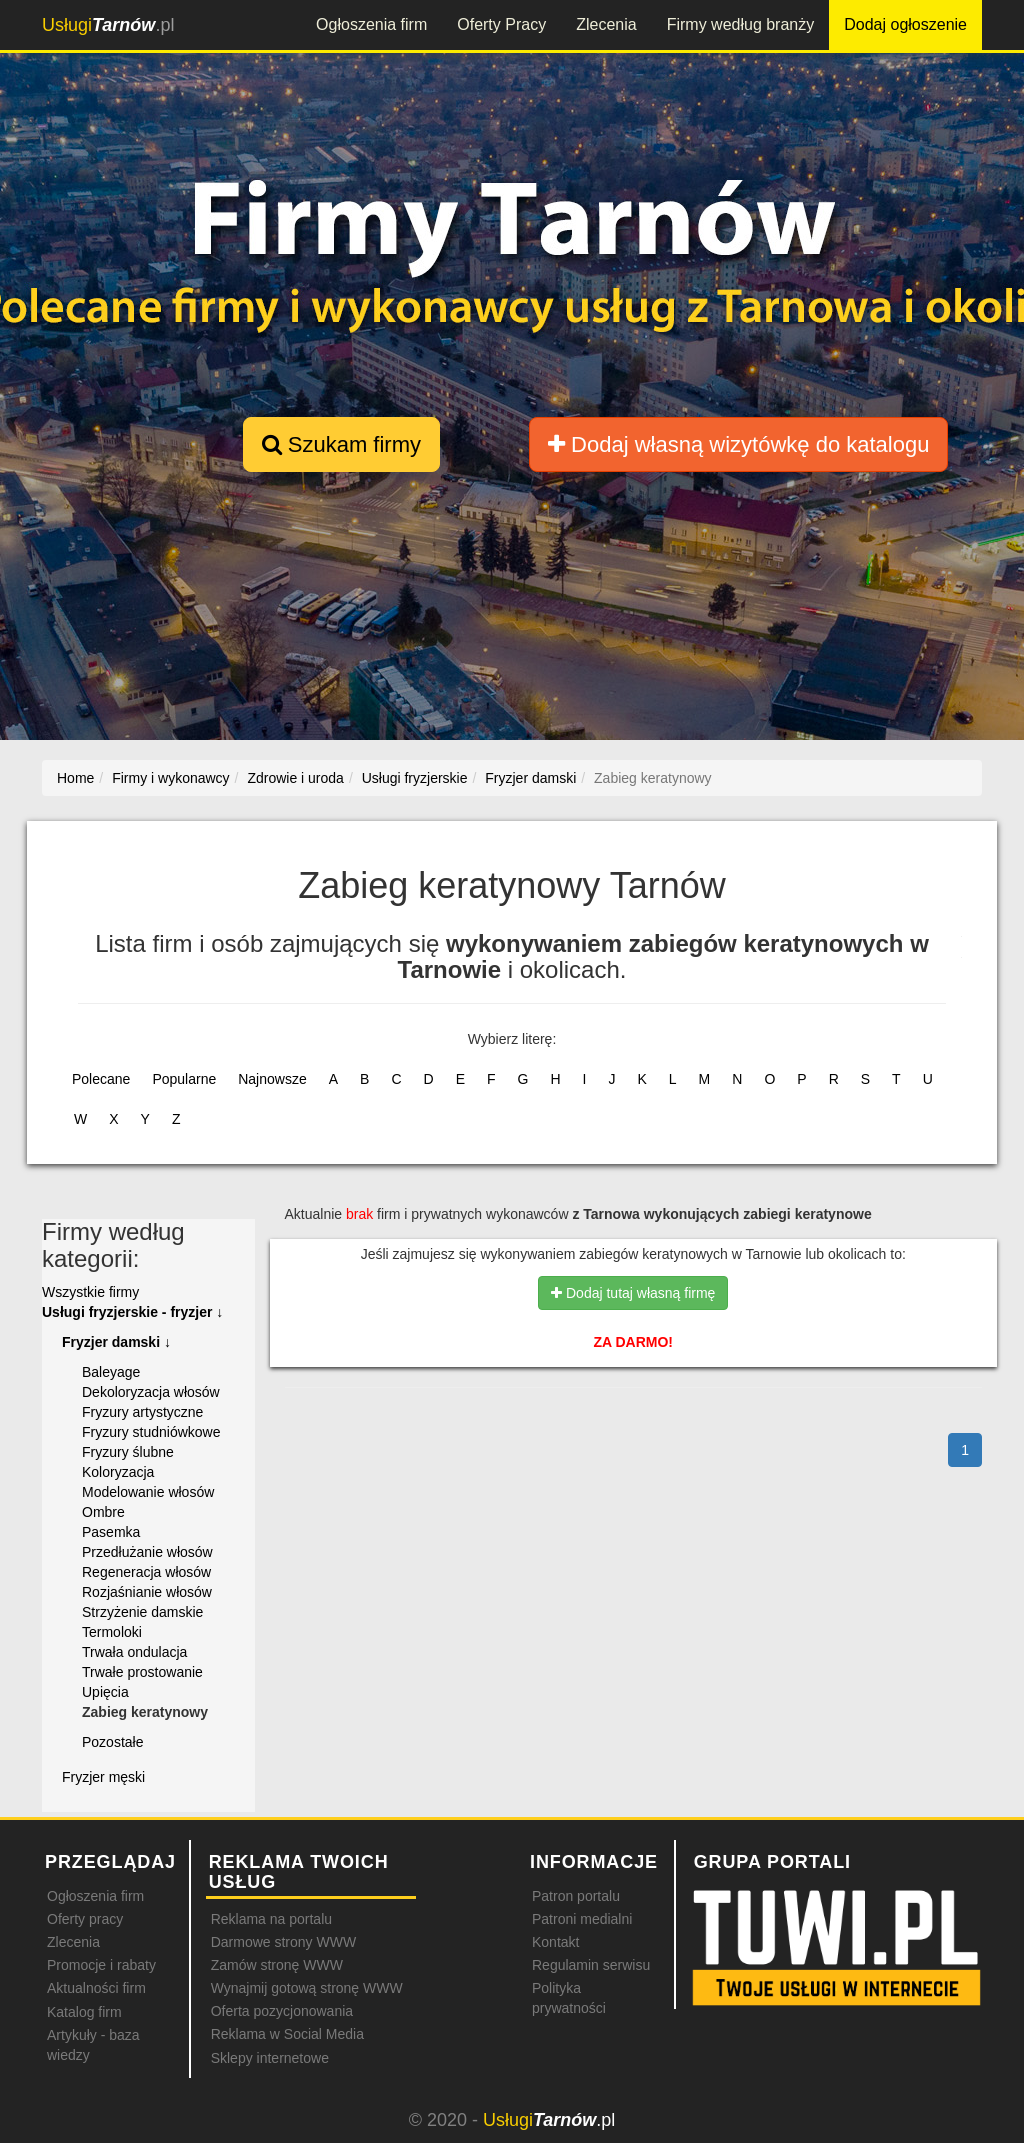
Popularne (184, 1079)
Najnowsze (272, 1079)
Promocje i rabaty (101, 1965)
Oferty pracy (85, 1919)
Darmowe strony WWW (283, 1942)
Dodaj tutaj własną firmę (633, 1293)
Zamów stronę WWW (277, 1965)
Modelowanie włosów (148, 1492)
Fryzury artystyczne (142, 1412)
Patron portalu (576, 1896)
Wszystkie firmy (90, 1292)
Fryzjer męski (103, 1777)
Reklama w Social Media (287, 2034)
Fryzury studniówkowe (151, 1432)
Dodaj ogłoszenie (905, 24)
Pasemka (111, 1532)
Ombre (103, 1512)
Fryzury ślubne (128, 1452)
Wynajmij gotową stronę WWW (307, 1988)
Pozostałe (112, 1742)
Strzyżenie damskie (142, 1612)
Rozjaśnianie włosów (147, 1592)
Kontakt (555, 1942)
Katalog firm (84, 2012)
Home (75, 778)
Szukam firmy (341, 444)
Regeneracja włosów (146, 1572)
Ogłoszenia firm (371, 24)
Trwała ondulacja (134, 1652)
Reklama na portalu (271, 1919)
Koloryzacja (118, 1472)
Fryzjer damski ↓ (116, 1342)
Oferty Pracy (501, 24)
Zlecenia (606, 24)
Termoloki (112, 1632)
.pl (108, 25)
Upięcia (105, 1692)
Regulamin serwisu (591, 1965)
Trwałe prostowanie (142, 1672)
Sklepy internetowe (270, 2058)
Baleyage (111, 1372)
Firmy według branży (741, 24)
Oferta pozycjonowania (282, 2011)
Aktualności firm (96, 1988)
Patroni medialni (582, 1919)
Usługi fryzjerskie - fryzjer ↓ (132, 1312)
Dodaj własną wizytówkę (738, 444)
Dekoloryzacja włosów (151, 1392)
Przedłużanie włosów (147, 1552)
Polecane (101, 1079)
